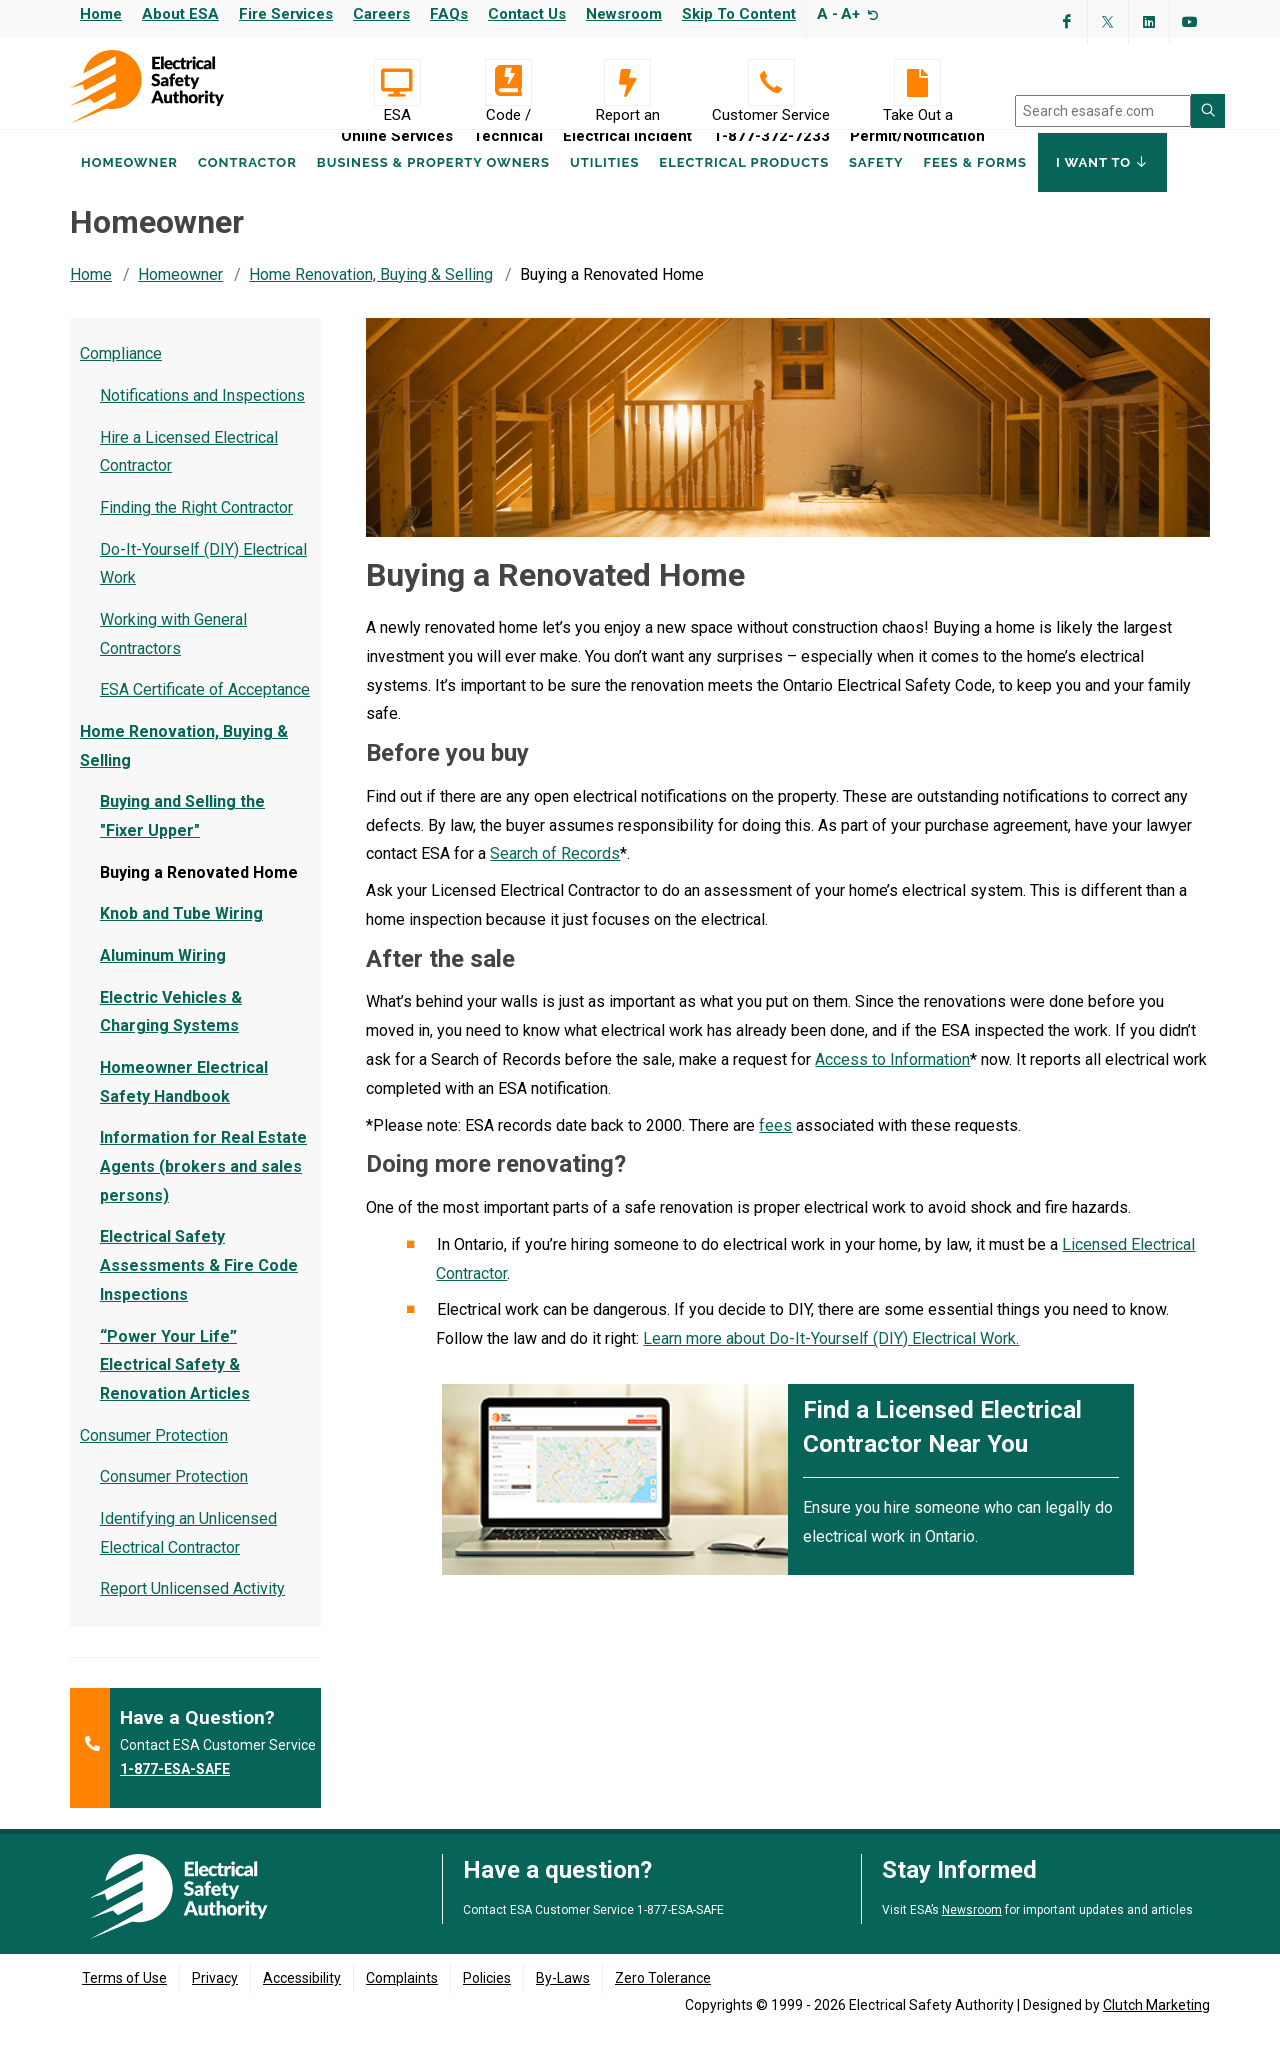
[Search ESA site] (1208, 111)
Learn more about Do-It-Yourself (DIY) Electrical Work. (831, 1357)
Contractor (247, 188)
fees (775, 1144)
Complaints (402, 1997)
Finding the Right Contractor (196, 526)
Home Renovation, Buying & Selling (371, 293)
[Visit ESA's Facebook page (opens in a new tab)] (1067, 22)
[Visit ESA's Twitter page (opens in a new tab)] (1108, 22)
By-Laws (563, 1997)
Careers (381, 14)
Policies (487, 1997)
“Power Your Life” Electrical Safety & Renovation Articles (175, 1384)
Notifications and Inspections (202, 414)
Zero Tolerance (663, 1997)
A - (827, 14)
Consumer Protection (154, 1454)
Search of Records (555, 872)
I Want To (1102, 188)
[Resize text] (870, 14)
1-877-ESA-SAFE (175, 1788)
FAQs (449, 14)
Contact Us (527, 14)
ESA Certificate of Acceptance (205, 708)
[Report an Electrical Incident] (627, 82)
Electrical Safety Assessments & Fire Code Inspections (199, 1284)
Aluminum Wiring (163, 974)
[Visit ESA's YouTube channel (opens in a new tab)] (1190, 22)
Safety (876, 188)
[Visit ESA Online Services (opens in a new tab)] (397, 82)
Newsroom (624, 14)
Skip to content (739, 14)
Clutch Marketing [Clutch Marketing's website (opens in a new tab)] (1156, 2024)
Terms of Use (124, 1997)
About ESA (180, 14)
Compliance (121, 372)
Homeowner (129, 188)
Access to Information (892, 1078)
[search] (1103, 111)
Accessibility (302, 1997)
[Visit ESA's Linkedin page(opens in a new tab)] (1149, 22)
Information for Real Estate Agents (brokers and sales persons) (203, 1185)
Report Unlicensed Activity (192, 1607)
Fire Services (286, 14)
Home (101, 14)
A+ (850, 14)
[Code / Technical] (508, 82)
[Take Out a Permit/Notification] (917, 82)
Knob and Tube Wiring (181, 932)
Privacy (215, 1997)
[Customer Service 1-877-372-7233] (771, 82)
